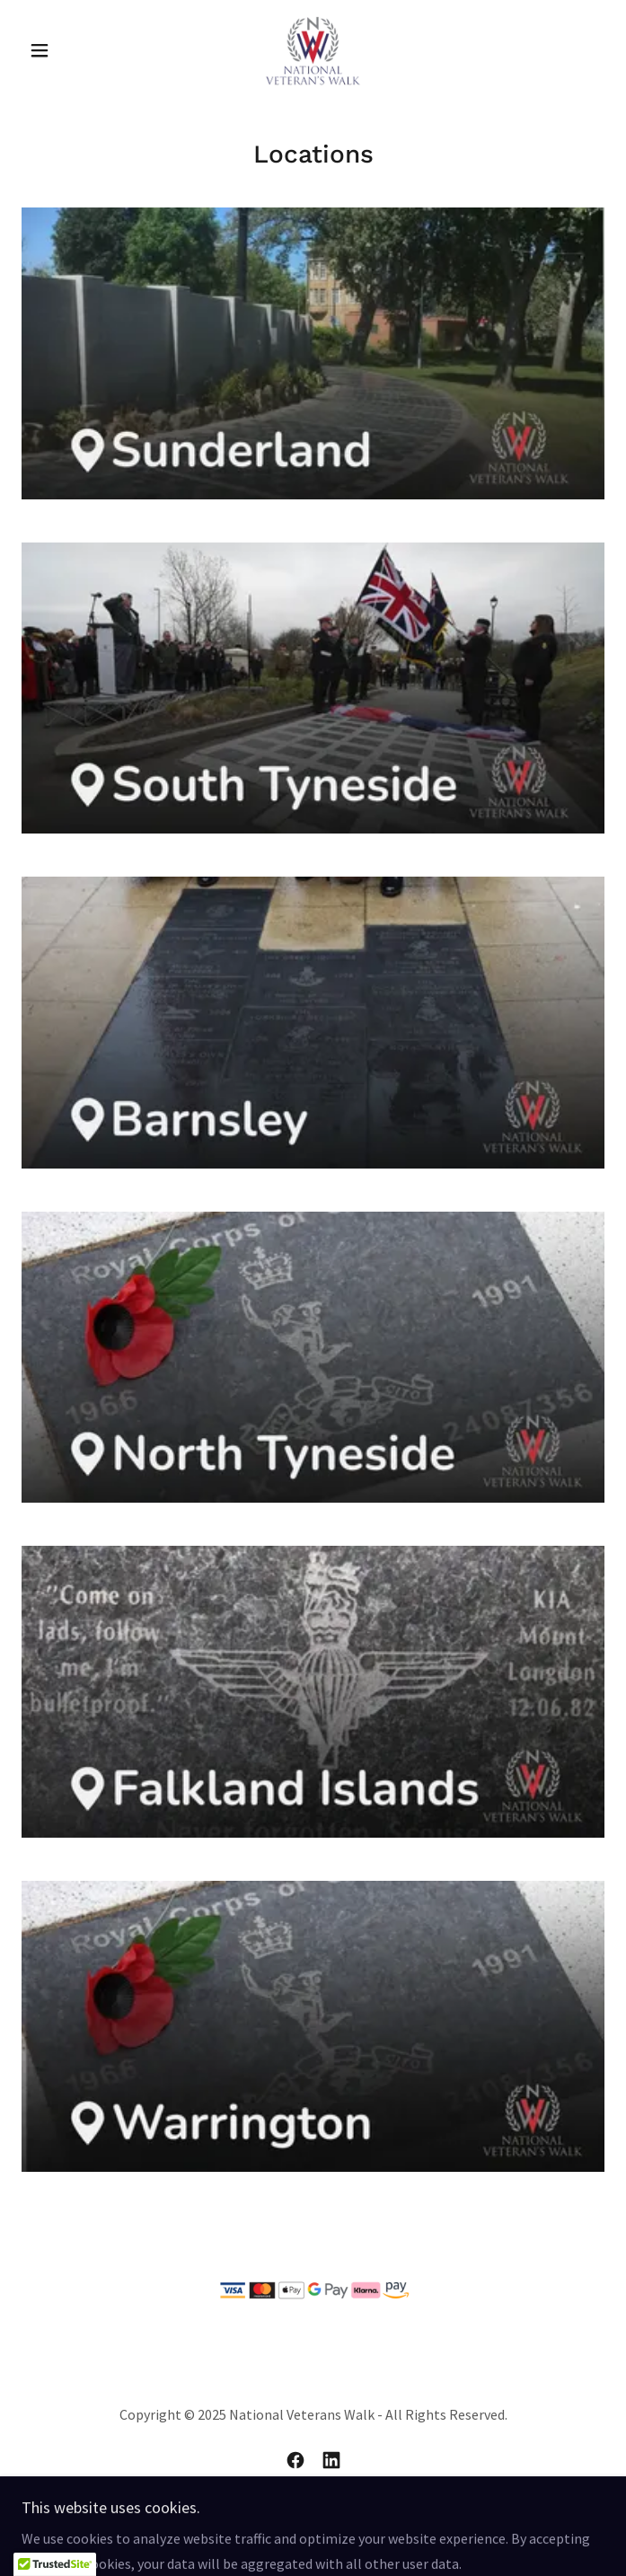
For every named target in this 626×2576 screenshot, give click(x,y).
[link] (313, 50)
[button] (65, 50)
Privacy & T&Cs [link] (313, 2525)
